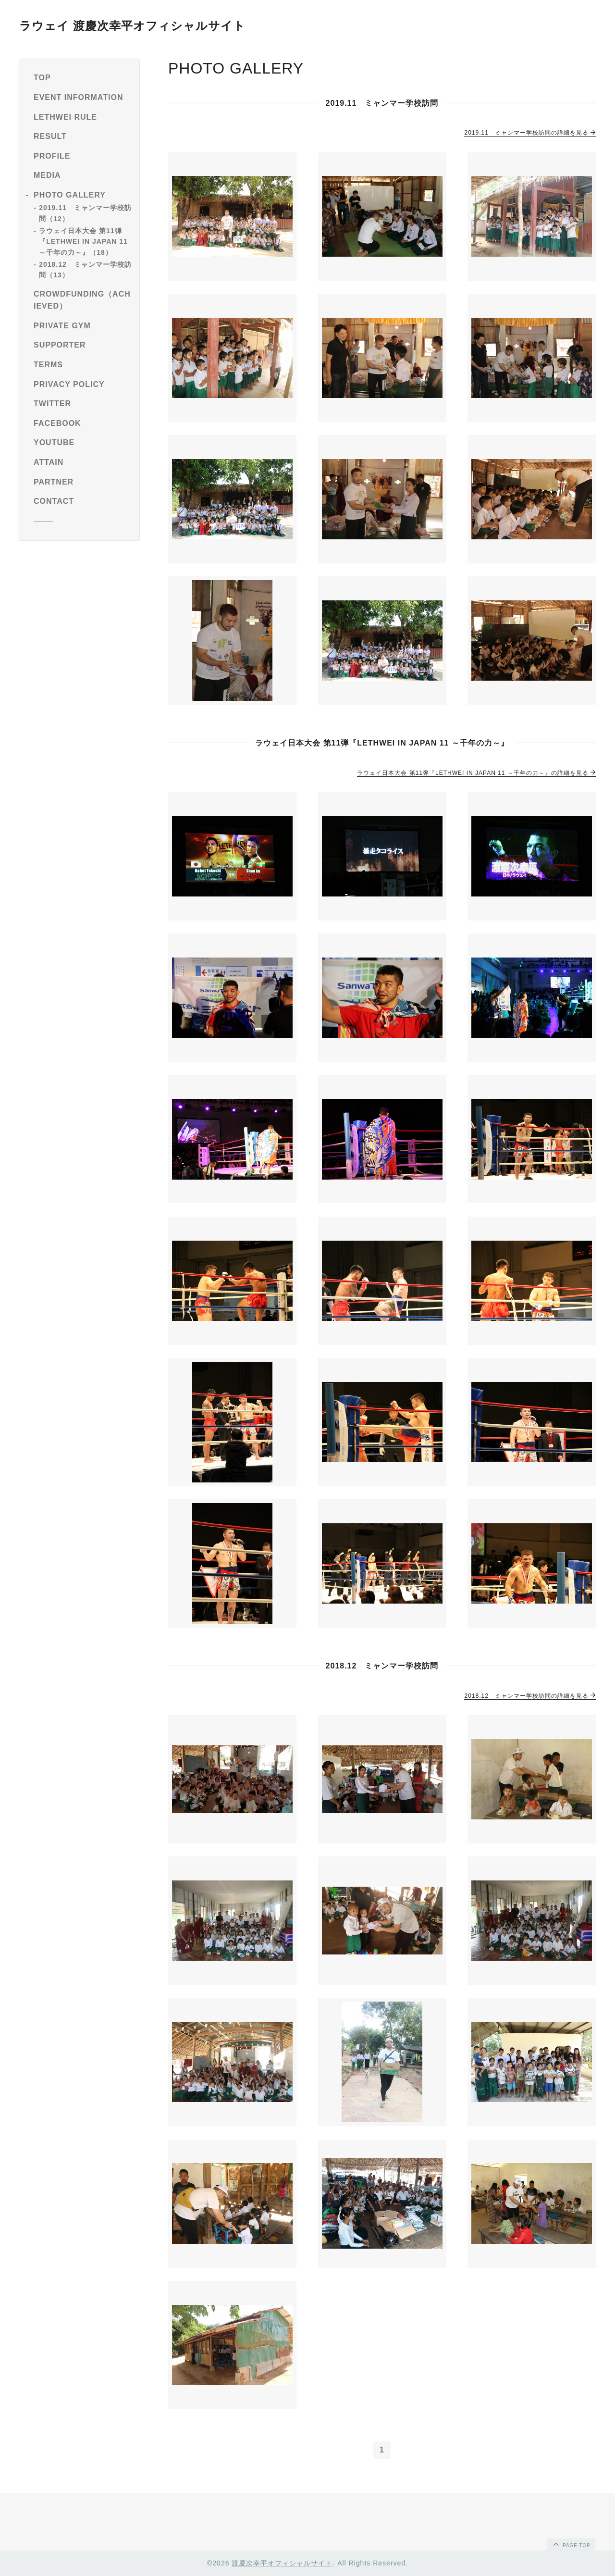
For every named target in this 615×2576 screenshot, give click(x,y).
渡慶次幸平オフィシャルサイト (282, 2563)
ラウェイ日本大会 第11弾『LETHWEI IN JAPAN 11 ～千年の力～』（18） (83, 241)
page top (570, 2544)
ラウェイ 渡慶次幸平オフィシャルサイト (132, 25)
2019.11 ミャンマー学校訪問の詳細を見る (530, 132)
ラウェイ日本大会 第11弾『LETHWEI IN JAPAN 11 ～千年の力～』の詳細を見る (476, 773)
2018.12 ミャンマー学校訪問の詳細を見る (530, 1695)
